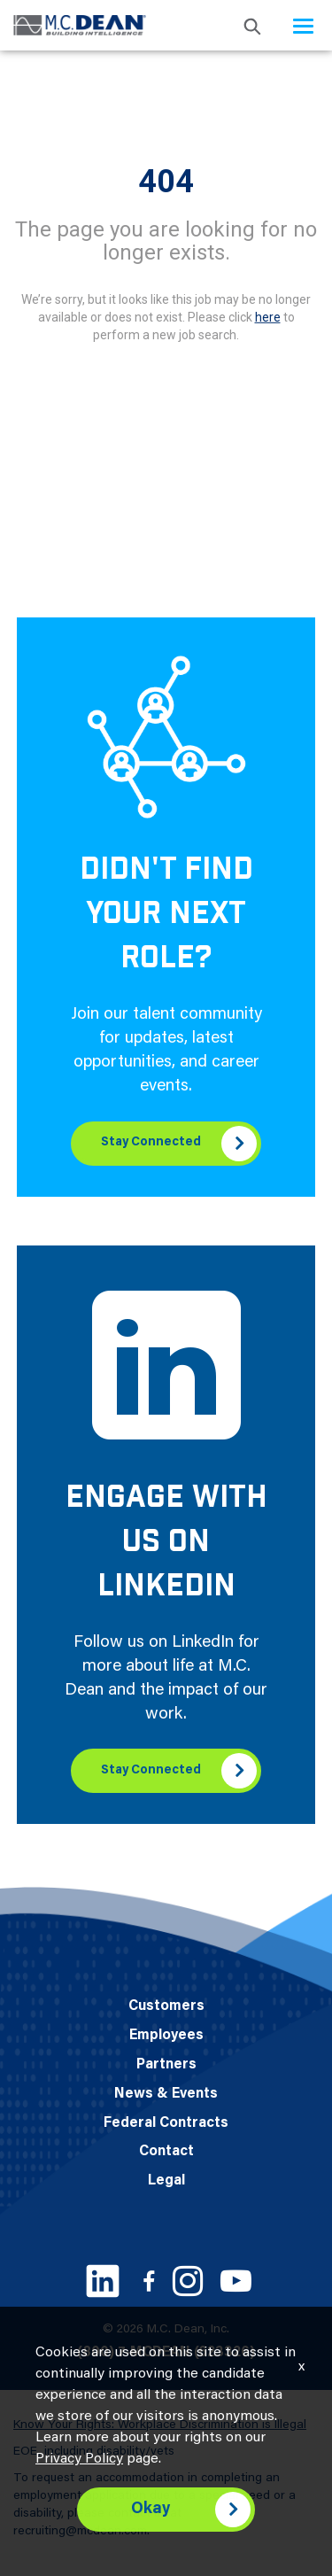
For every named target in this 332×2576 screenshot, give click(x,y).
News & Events (166, 2094)
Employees (166, 2036)
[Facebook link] (149, 2280)
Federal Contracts (166, 2123)
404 (166, 181)
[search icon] (252, 25)
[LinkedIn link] (103, 2281)
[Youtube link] (235, 2280)
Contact (166, 2152)
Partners (166, 2065)
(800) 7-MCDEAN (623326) (166, 2353)
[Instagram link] (188, 2281)
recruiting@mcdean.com (80, 2532)
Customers (166, 2006)
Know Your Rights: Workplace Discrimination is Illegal (159, 2425)
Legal (166, 2181)
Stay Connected (151, 1143)
